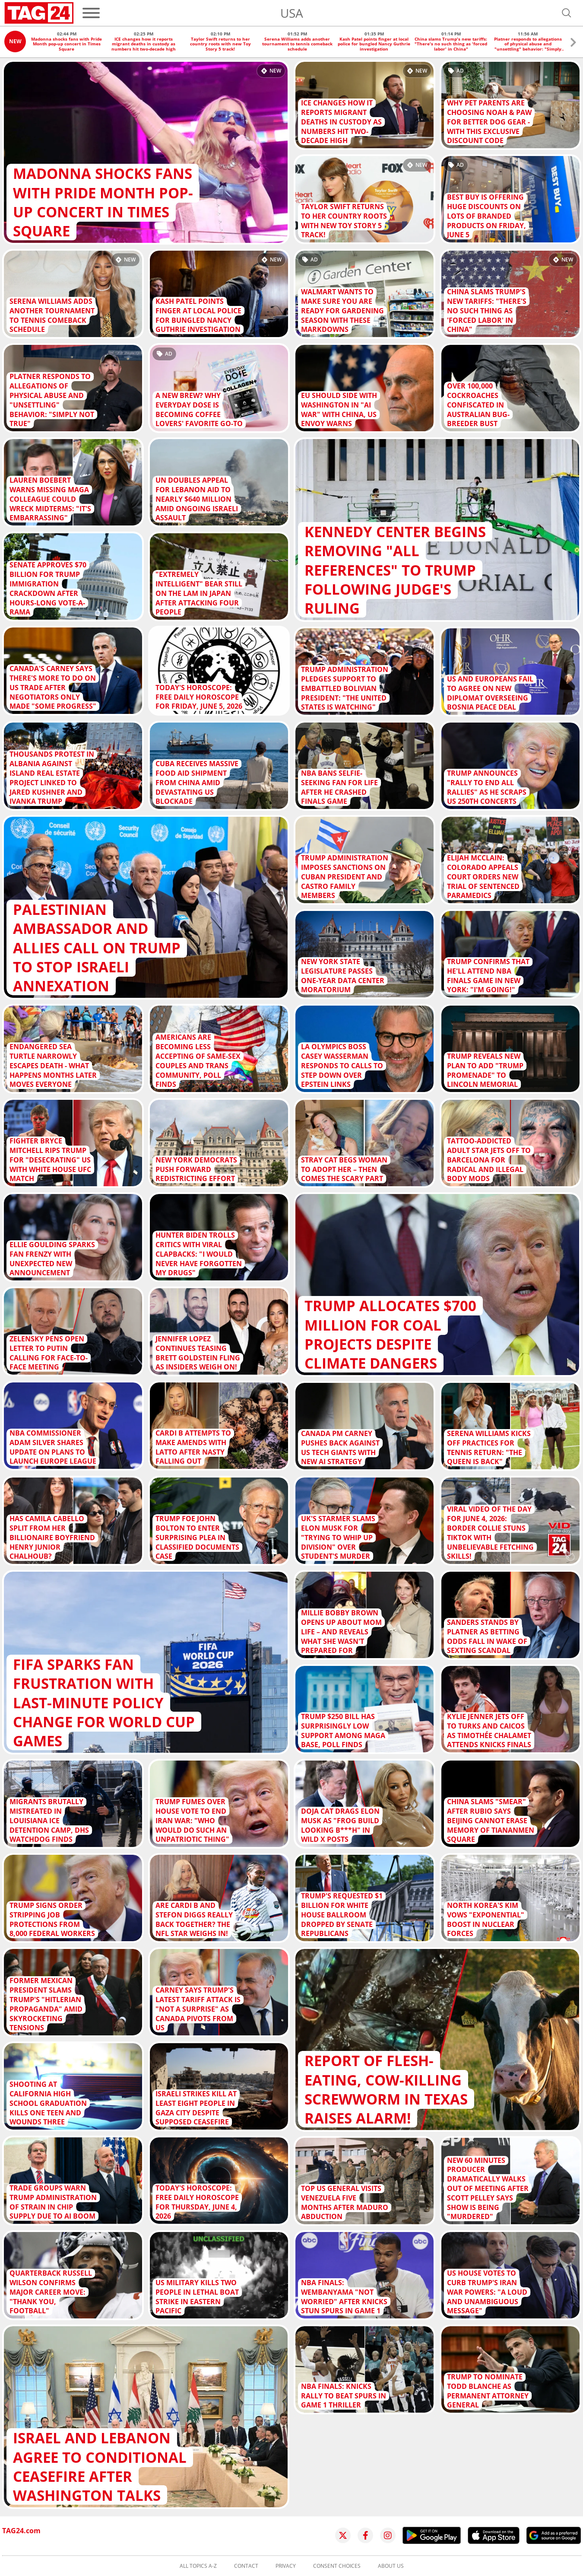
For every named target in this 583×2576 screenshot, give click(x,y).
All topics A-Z (198, 2566)
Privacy (286, 2566)
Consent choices (337, 2566)
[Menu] (91, 12)
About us (391, 2566)
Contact (246, 2566)
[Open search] (566, 13)
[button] (573, 43)
